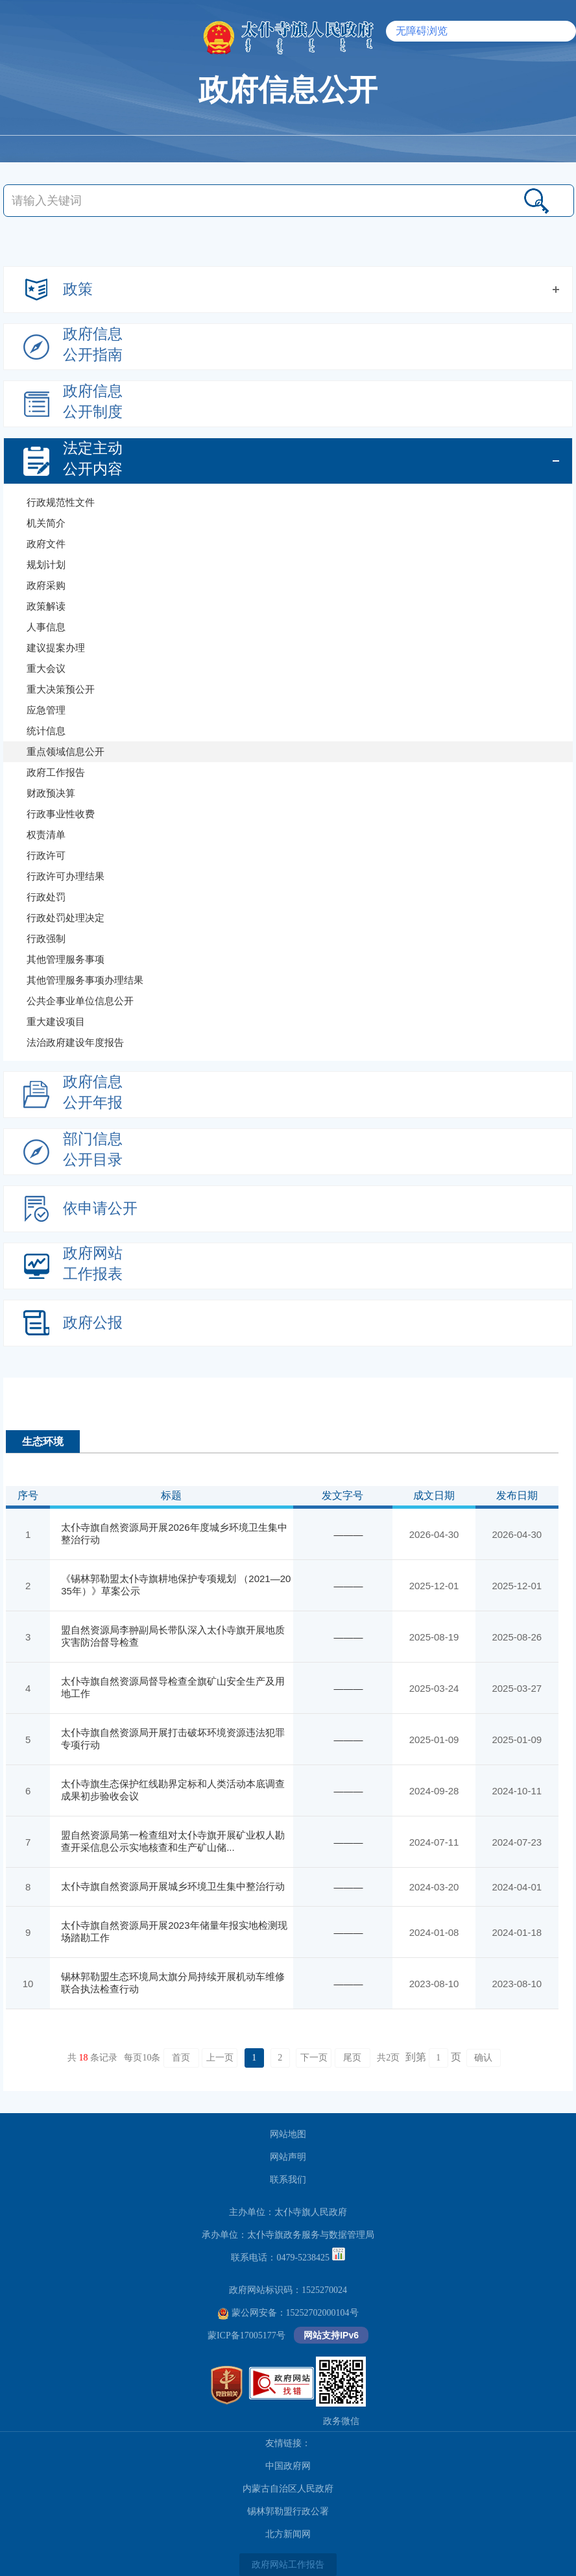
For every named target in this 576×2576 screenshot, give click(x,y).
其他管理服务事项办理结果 (85, 979)
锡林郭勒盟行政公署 (288, 2511)
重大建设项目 (56, 1021)
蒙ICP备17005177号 (246, 2335)
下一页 (314, 2057)
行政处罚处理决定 (65, 917)
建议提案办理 (56, 647)
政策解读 (46, 606)
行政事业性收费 (61, 813)
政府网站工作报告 (288, 2565)
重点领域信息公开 (65, 751)
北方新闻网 (288, 2534)
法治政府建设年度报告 (75, 1042)
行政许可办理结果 (65, 876)
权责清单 (46, 834)
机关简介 (46, 522)
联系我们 (288, 2180)
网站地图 (288, 2134)
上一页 (220, 2057)
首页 (181, 2057)
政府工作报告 (56, 772)
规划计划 (46, 564)
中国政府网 (288, 2466)
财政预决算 (51, 793)
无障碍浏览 (422, 30)
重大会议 (46, 668)
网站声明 (288, 2157)
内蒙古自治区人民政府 (288, 2489)
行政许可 (46, 855)
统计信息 (46, 730)
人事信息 (46, 626)
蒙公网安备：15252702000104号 (288, 2313)
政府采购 (46, 585)
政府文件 (46, 543)
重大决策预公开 (61, 689)
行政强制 (46, 938)
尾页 (352, 2057)
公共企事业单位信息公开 (80, 1000)
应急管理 (46, 709)
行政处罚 (46, 896)
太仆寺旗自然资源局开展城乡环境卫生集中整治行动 (173, 1886)
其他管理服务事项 (65, 959)
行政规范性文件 (61, 502)
